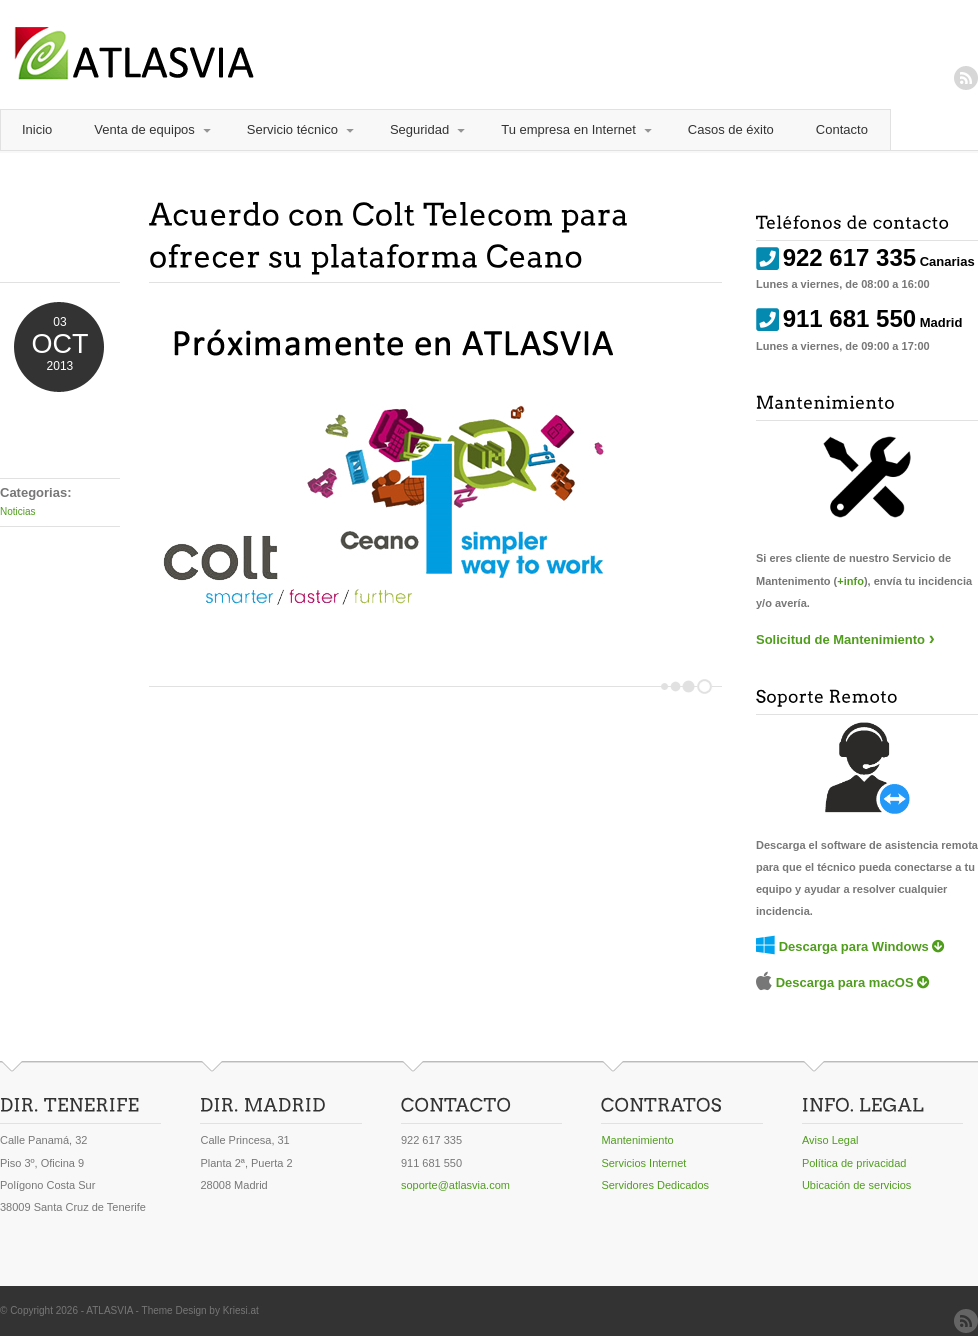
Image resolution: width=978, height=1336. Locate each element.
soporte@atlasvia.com (455, 1185)
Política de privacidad (854, 1163)
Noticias (18, 511)
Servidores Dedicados (655, 1185)
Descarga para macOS (845, 982)
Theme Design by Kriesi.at (200, 1310)
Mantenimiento (637, 1140)
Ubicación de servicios (856, 1185)
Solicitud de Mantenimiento (840, 639)
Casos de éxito (731, 129)
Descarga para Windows (854, 946)
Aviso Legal (830, 1140)
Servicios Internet (643, 1163)
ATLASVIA (109, 1310)
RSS (966, 78)
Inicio (37, 129)
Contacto (842, 129)
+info (850, 581)
